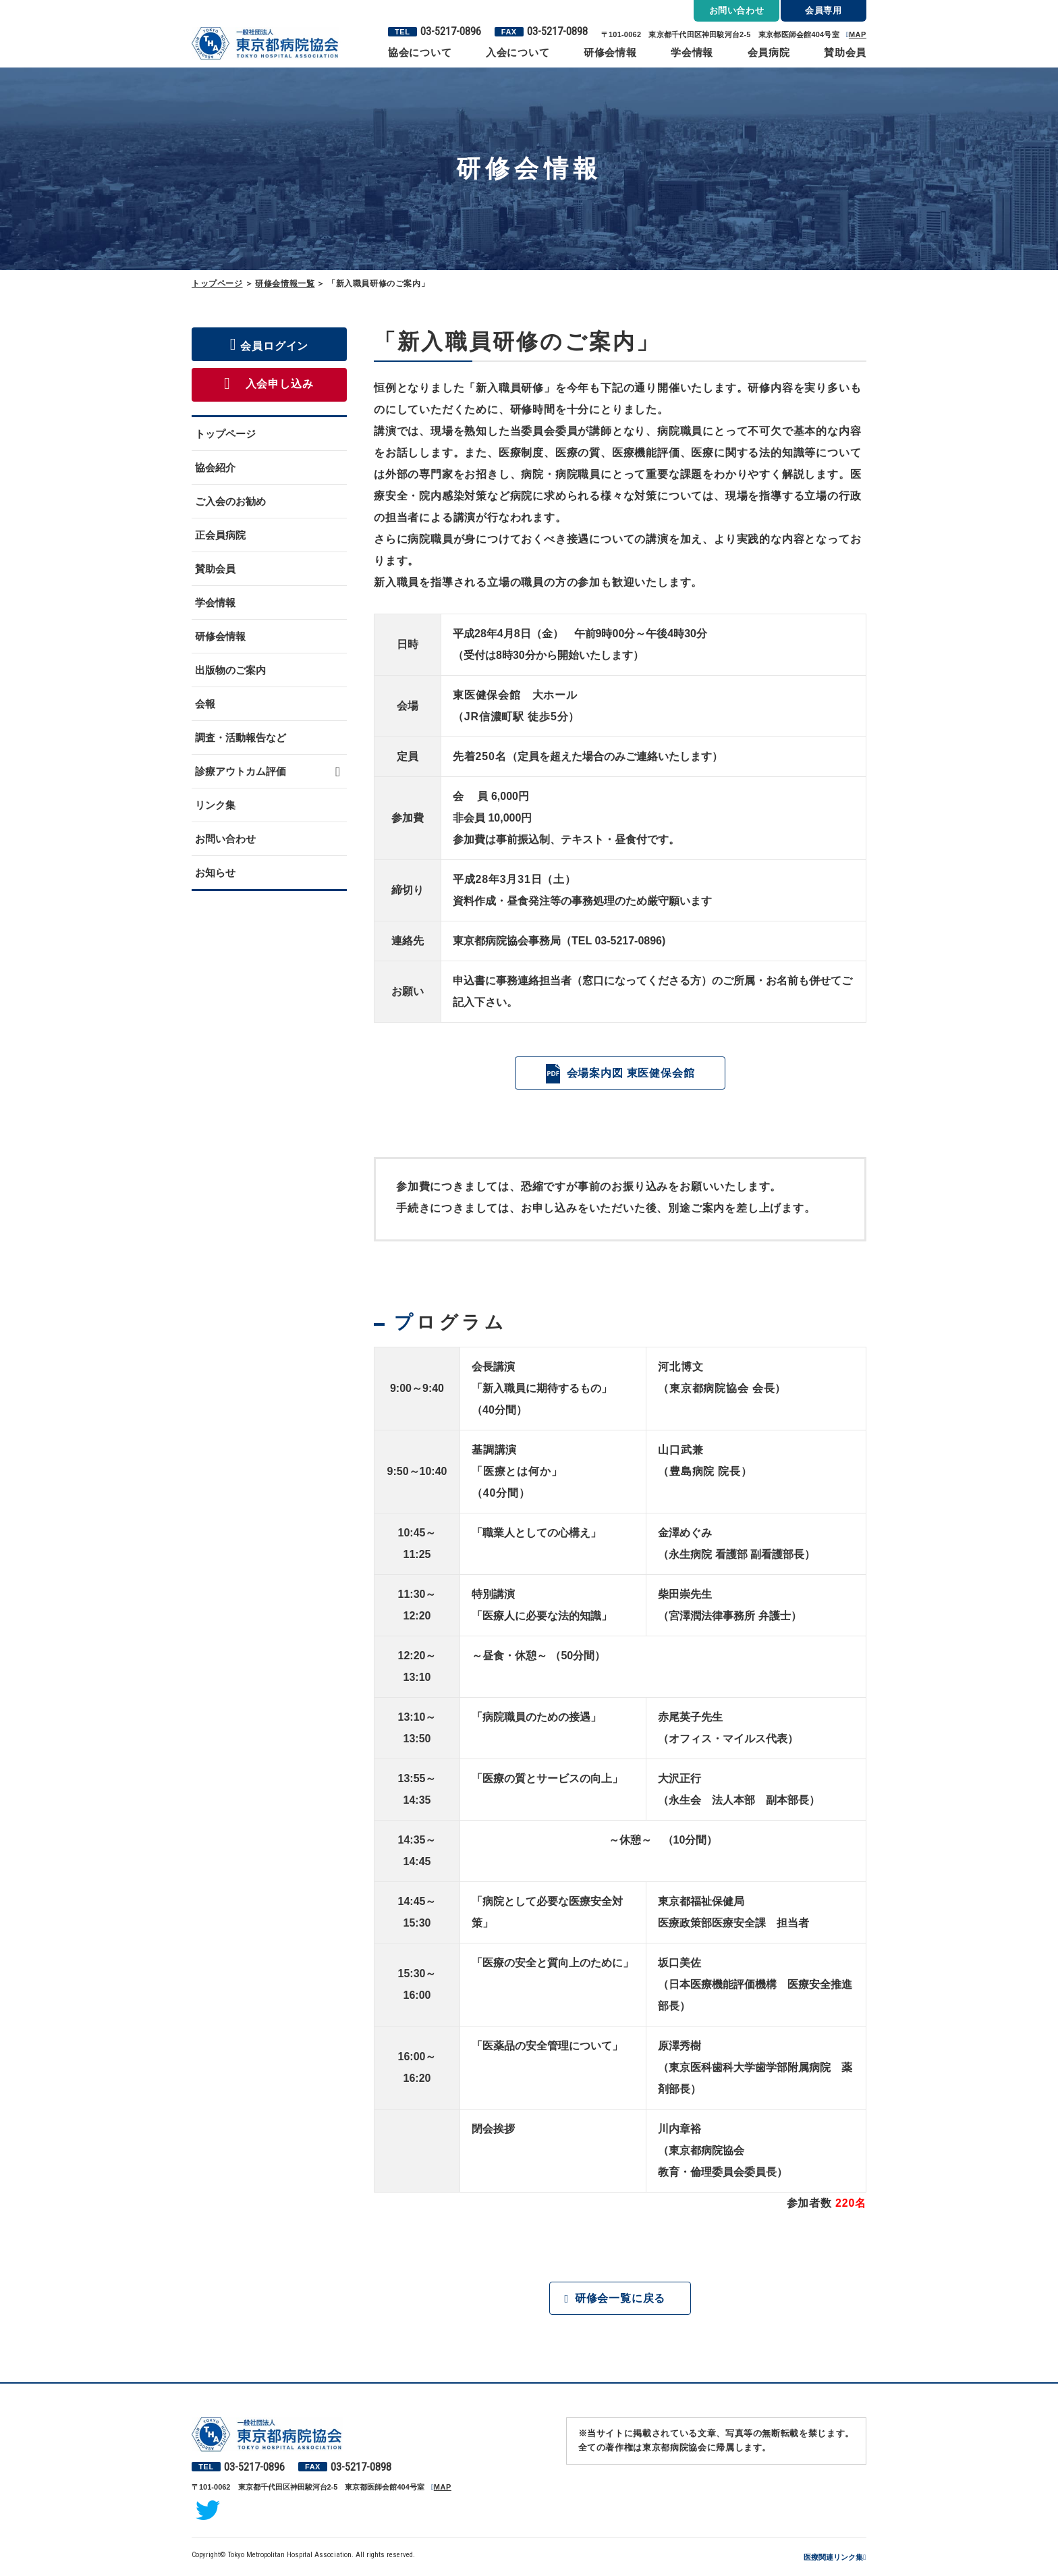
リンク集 (215, 805)
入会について (518, 52)
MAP (857, 34)
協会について (420, 52)
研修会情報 (610, 52)
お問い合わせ (225, 838)
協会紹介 (215, 467)
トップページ (217, 283)
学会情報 (692, 52)
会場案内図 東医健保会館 (630, 1073)
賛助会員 (845, 52)
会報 (205, 703)
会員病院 (769, 52)
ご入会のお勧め (230, 501)
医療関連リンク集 (833, 2558)
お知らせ (215, 872)
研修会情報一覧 (284, 283)
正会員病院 (220, 535)
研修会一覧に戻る (620, 2299)
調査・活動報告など (240, 737)
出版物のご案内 (230, 670)
